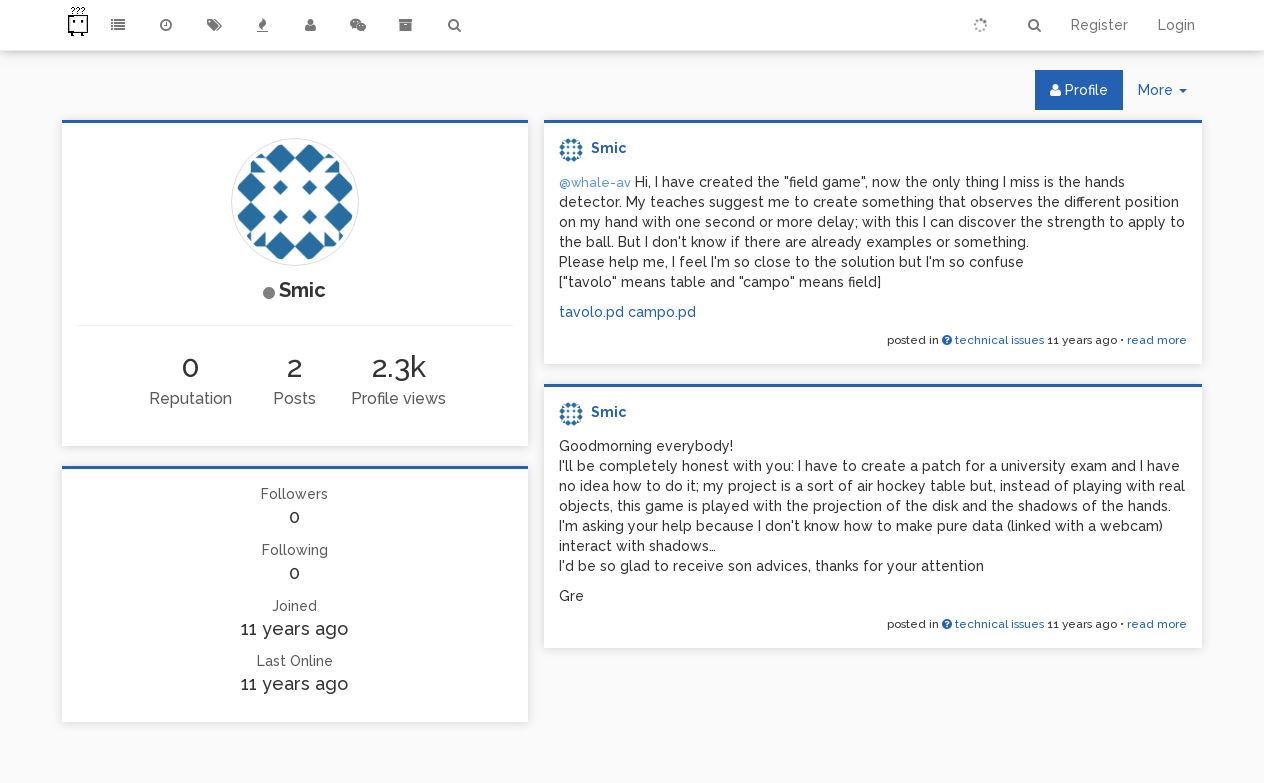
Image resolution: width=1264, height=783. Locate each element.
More (1170, 94)
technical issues (993, 340)
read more (1157, 340)
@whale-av (595, 182)
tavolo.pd (591, 312)
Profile (1079, 90)
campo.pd (662, 312)
